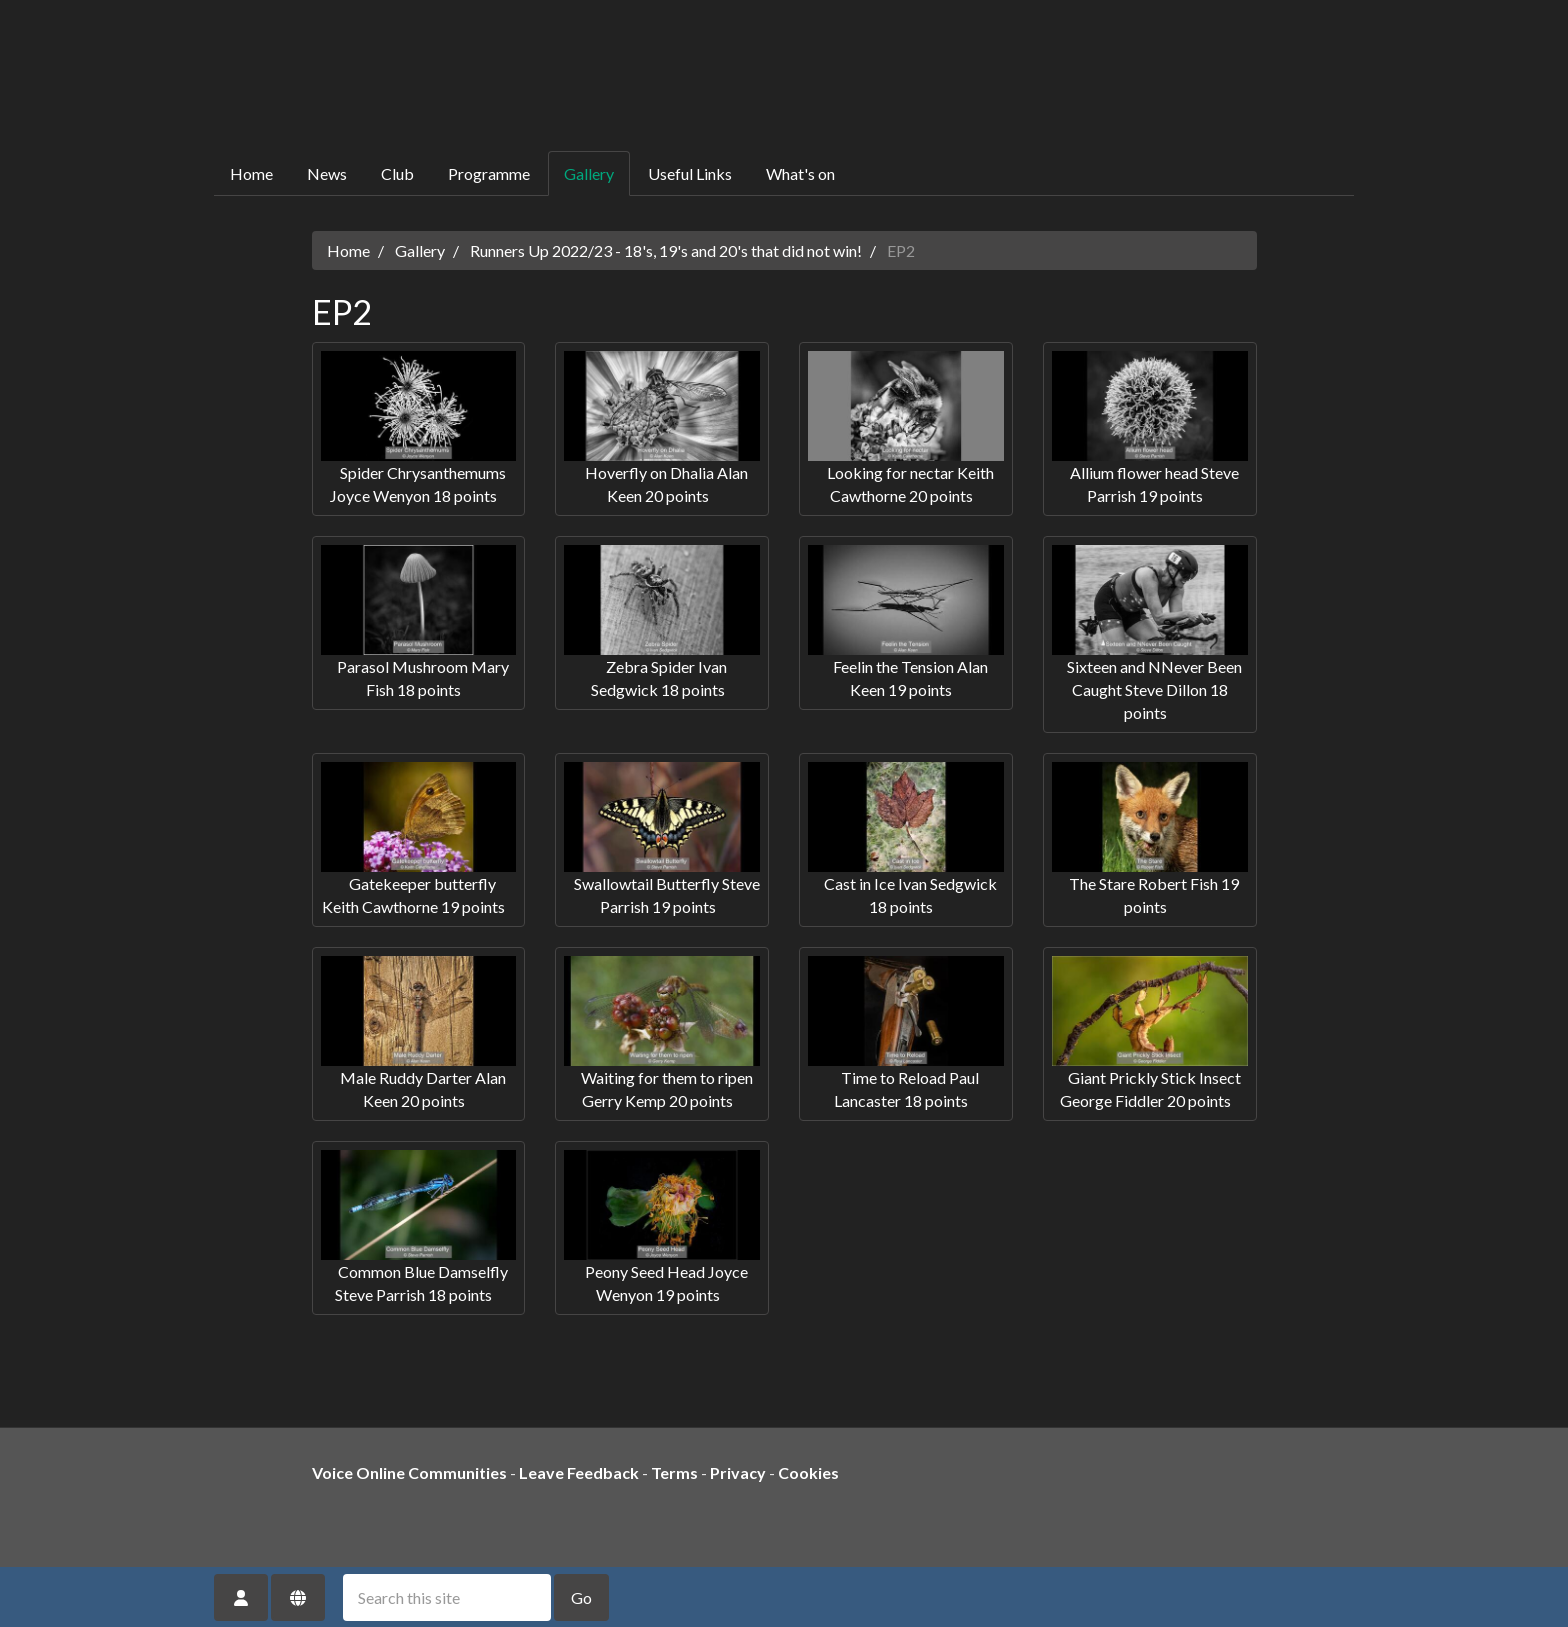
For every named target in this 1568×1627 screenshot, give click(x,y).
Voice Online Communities (409, 1472)
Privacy (738, 1472)
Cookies (808, 1472)
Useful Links (690, 173)
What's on (800, 173)
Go (581, 1597)
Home (251, 173)
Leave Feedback (579, 1472)
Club (397, 173)
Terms (674, 1472)
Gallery (589, 173)
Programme (489, 173)
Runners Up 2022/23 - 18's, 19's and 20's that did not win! (666, 250)
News (327, 173)
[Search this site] (447, 1597)
